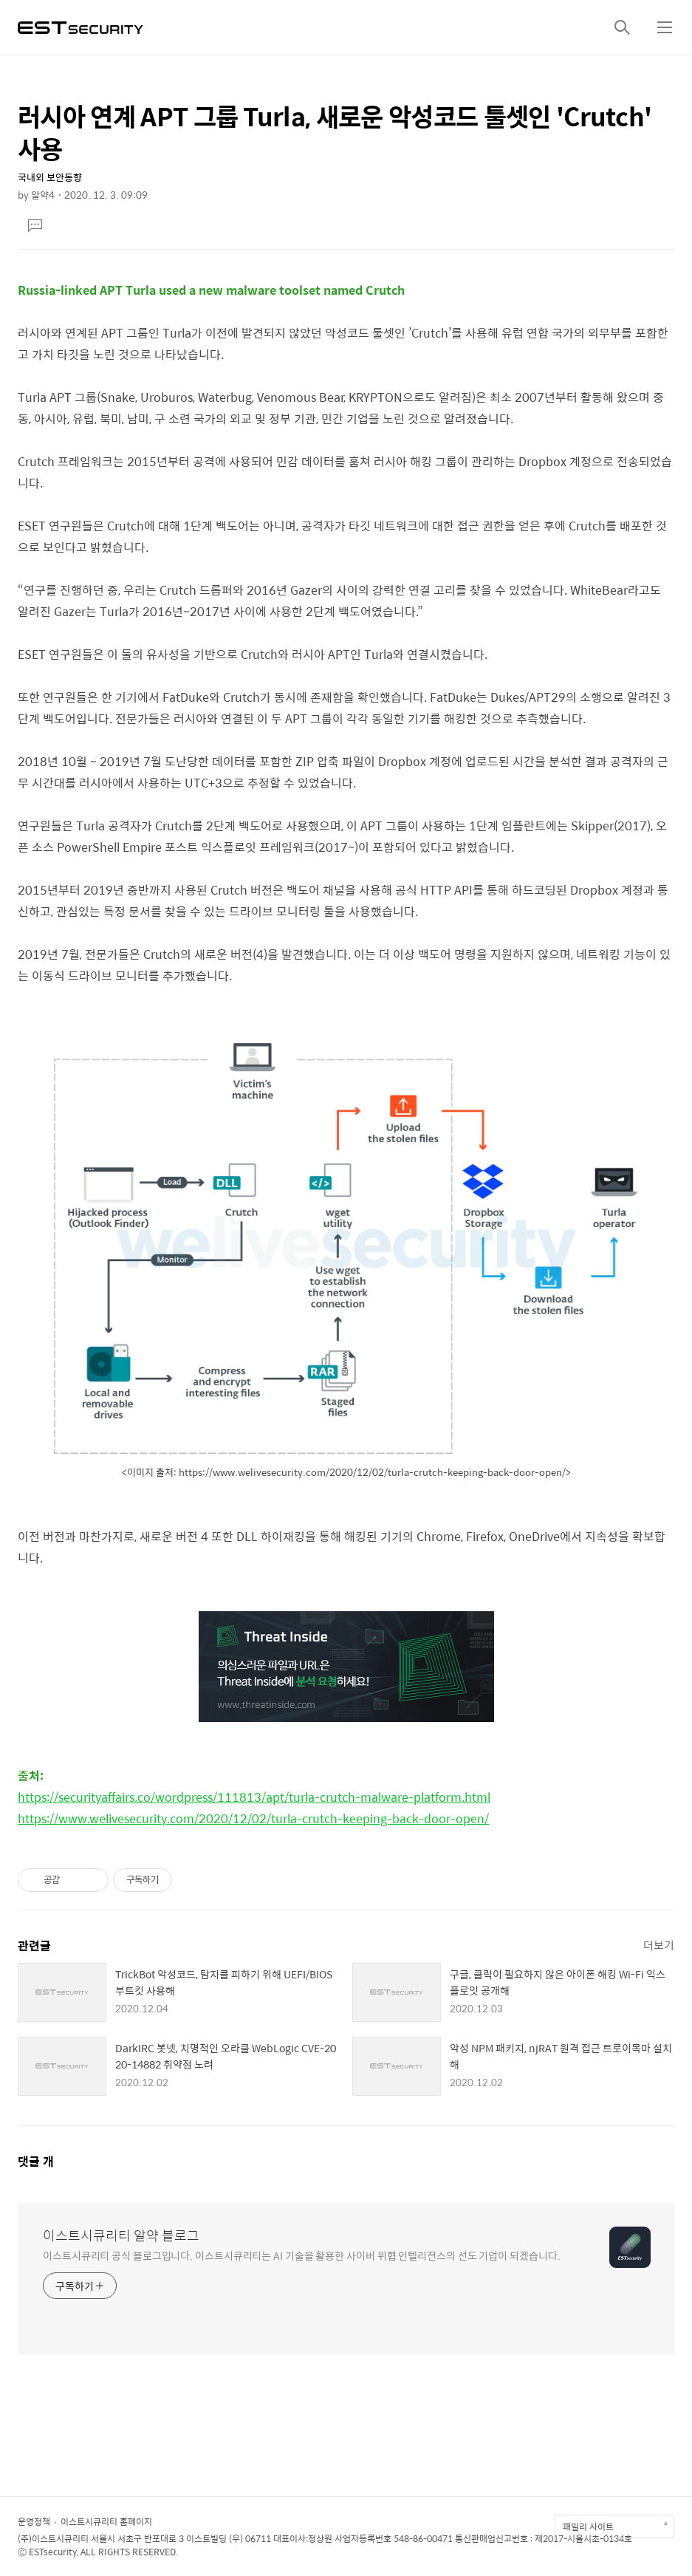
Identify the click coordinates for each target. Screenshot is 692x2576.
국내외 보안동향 (50, 177)
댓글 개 (36, 2161)
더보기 (658, 1944)
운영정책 (34, 2521)
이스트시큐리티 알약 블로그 (121, 2235)
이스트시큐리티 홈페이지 (106, 2521)
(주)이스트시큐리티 (53, 2538)
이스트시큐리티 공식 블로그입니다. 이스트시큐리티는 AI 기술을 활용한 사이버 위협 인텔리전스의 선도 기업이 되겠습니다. (301, 2255)
